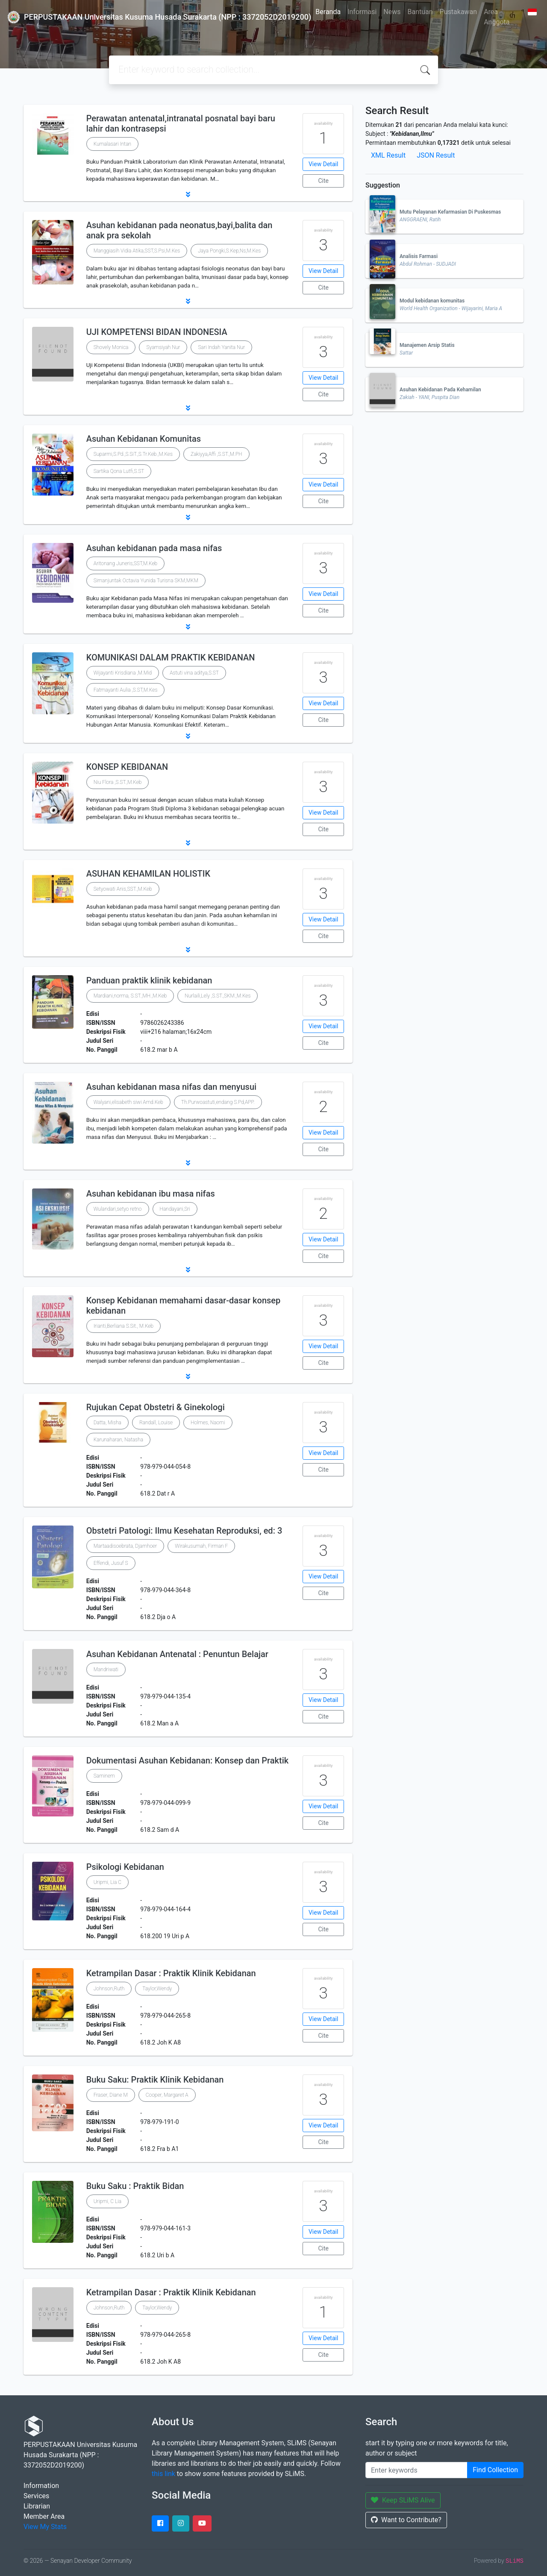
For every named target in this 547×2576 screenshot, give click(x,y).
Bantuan (420, 12)
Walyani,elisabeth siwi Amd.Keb (128, 1102)
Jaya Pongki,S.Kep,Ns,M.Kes (229, 251)
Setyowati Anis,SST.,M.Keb (123, 889)
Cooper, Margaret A (167, 2095)
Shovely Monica (111, 347)
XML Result (388, 155)
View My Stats (45, 2527)
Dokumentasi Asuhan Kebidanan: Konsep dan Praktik (187, 1760)
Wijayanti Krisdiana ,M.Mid (123, 673)
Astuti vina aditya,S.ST (194, 673)
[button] (188, 194)
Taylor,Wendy (157, 1989)
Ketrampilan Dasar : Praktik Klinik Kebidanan (171, 1973)
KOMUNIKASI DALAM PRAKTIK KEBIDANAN (170, 657)
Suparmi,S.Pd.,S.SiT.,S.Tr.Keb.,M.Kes (133, 454)
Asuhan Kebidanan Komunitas (143, 439)
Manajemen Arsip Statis (427, 345)
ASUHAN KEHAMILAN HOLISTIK (148, 873)
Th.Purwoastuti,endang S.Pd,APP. (218, 1102)
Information (41, 2486)
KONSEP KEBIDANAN (127, 767)
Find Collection (495, 2470)
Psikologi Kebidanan (125, 1867)
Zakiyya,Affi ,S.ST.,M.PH (216, 454)
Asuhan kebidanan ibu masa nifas (150, 1193)
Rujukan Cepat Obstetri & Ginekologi (155, 1407)
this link (163, 2474)
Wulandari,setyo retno (118, 1209)
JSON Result (436, 155)
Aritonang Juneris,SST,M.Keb (126, 563)
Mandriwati (106, 1669)
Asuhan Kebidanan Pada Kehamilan (440, 390)
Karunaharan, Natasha (118, 1440)
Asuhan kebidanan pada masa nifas (154, 548)
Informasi (361, 12)
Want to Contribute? (406, 2520)
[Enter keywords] (416, 2470)
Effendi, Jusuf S (111, 1563)
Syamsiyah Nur (163, 347)
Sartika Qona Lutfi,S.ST (119, 471)
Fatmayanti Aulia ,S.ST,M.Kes (126, 690)
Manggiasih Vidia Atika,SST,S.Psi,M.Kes (137, 251)
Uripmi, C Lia (107, 2201)
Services (36, 2496)
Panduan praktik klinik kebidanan (149, 980)
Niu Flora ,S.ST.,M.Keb (118, 782)
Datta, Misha (107, 1423)
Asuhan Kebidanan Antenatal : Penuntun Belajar (177, 1654)
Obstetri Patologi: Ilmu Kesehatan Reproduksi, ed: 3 (184, 1531)
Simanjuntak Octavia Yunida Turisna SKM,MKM (146, 581)
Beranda (328, 12)
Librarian (37, 2506)
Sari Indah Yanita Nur (221, 347)
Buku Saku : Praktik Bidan (135, 2186)
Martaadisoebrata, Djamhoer (125, 1546)
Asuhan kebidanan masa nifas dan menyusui (171, 1087)
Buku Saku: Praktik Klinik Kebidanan (155, 2079)
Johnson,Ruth (109, 1989)
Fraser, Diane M (111, 2095)
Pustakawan (458, 12)
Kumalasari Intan (112, 144)
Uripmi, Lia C (107, 1882)
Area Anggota (496, 17)
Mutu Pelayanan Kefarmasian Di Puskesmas (450, 212)
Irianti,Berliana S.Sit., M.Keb (123, 1326)
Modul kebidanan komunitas (432, 301)
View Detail (323, 164)
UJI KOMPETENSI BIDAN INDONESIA (156, 332)
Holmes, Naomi (208, 1423)
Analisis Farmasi (419, 256)
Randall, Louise (156, 1423)
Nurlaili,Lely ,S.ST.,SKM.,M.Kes (217, 996)
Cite (323, 180)
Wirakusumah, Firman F (201, 1546)
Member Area (44, 2516)
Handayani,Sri (175, 1209)
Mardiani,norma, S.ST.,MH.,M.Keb (130, 996)
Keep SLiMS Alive (403, 2500)
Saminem (104, 1776)
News (391, 12)
